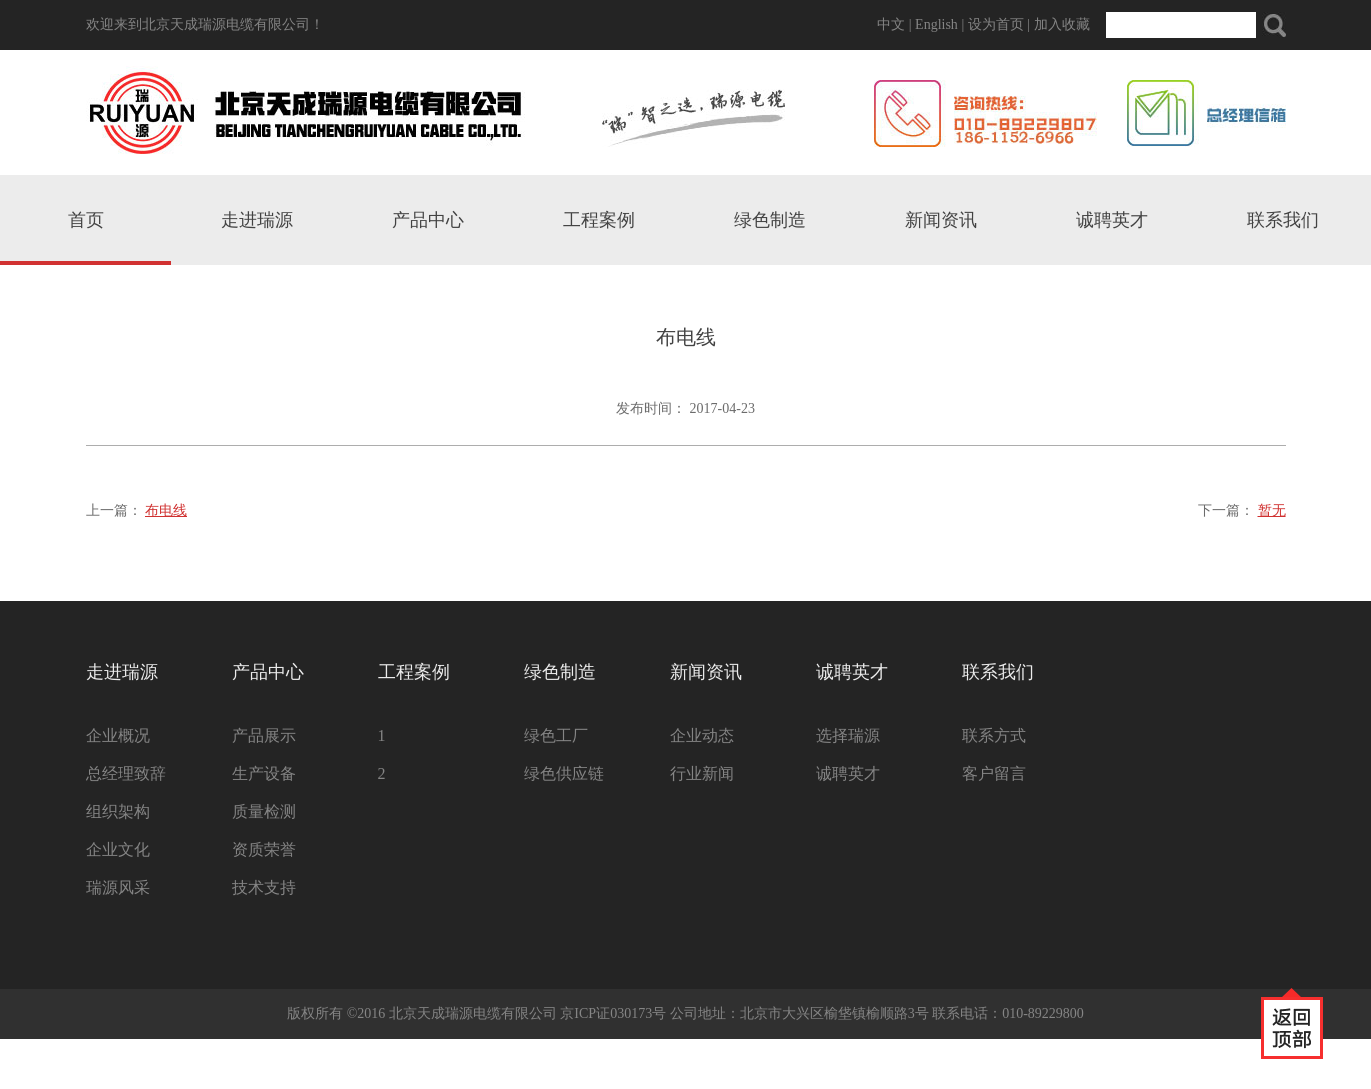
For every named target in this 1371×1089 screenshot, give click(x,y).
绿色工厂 (556, 735)
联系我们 (1283, 220)
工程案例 (599, 220)
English (936, 24)
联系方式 (994, 735)
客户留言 (994, 773)
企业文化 (118, 849)
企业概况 (118, 735)
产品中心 (428, 220)
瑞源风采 (118, 887)
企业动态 (702, 735)
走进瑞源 (257, 220)
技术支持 (264, 887)
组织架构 (118, 811)
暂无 (1272, 510)
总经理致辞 (126, 773)
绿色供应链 (564, 773)
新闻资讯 (941, 220)
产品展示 (264, 735)
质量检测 (264, 811)
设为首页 (996, 24)
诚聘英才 (1112, 220)
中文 (891, 24)
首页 (86, 220)
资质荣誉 (264, 849)
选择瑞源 (848, 735)
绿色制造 (770, 220)
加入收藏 (1062, 24)
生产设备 (264, 773)
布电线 (166, 510)
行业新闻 (702, 773)
